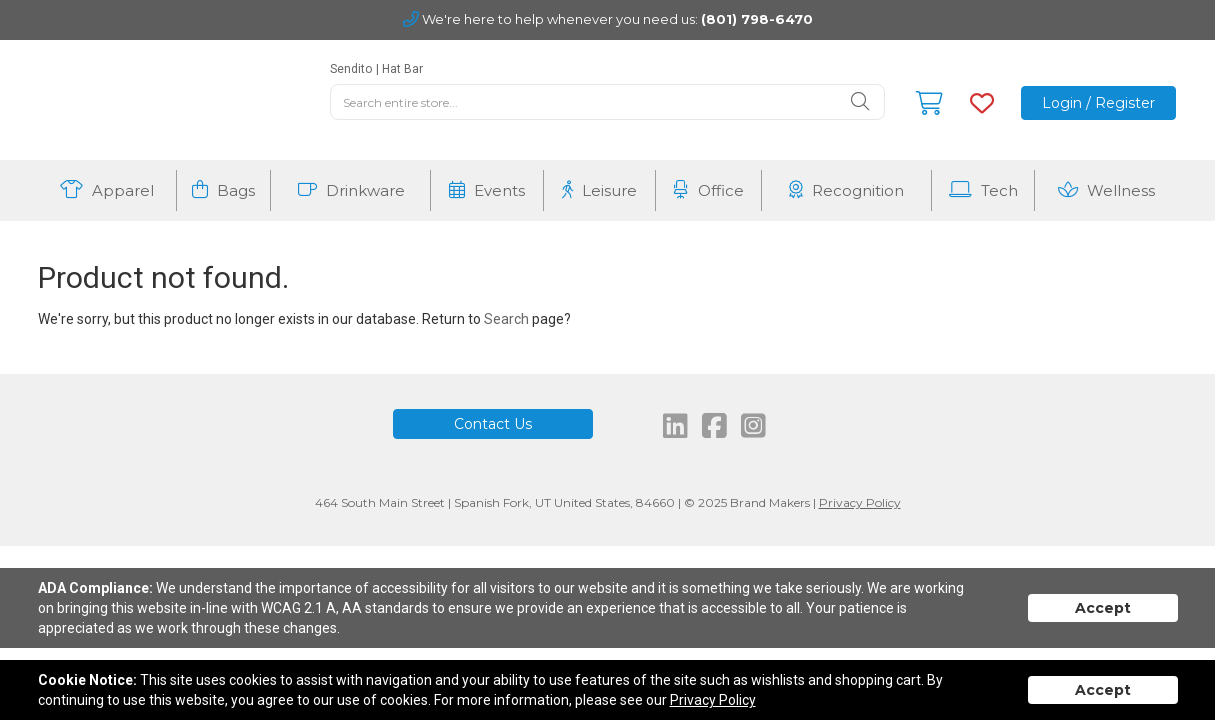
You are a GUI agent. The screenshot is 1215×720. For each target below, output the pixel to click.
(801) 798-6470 (757, 19)
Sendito (351, 69)
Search (506, 319)
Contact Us (493, 424)
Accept (1103, 608)
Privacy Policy (860, 502)
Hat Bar (402, 69)
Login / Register (1098, 103)
